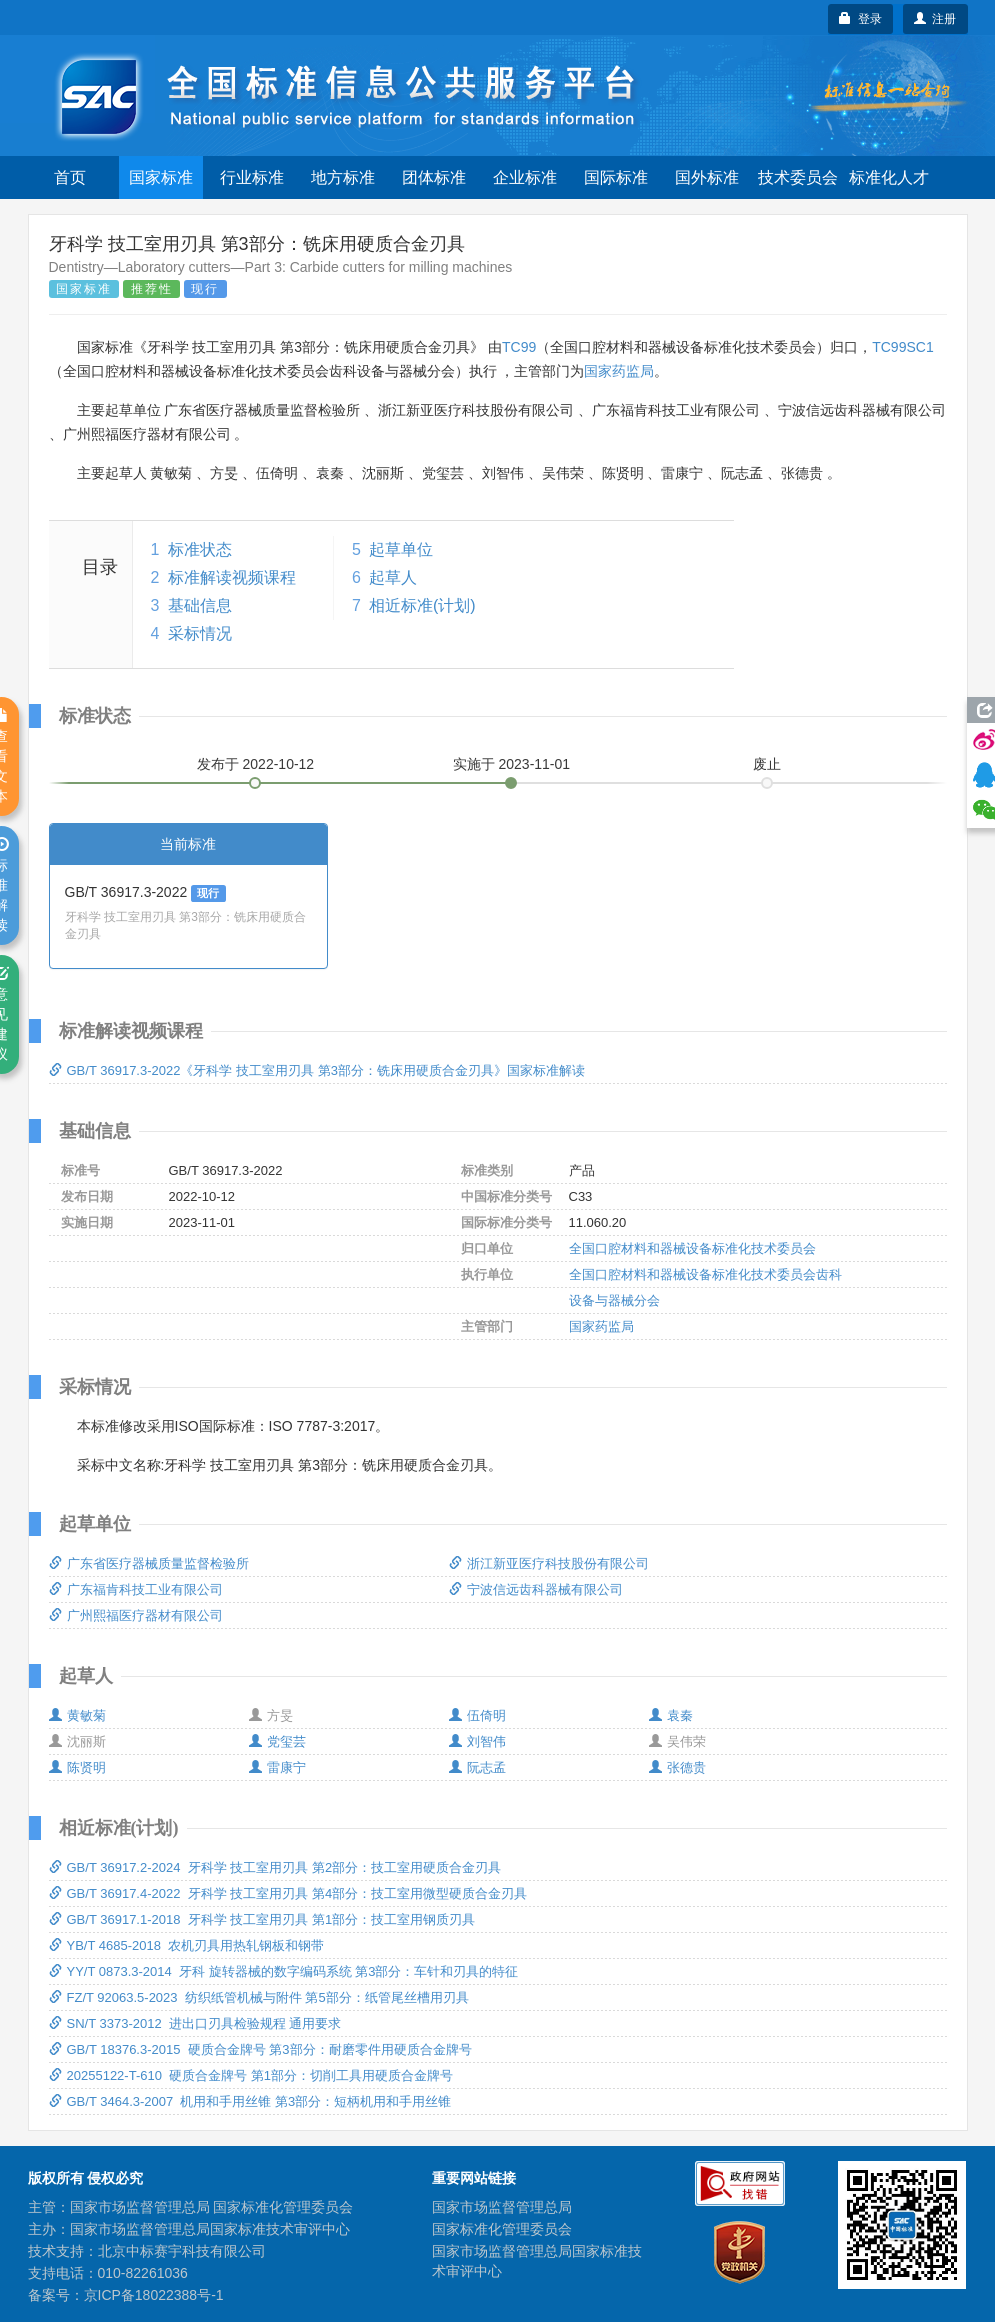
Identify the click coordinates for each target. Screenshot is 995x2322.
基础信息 (200, 605)
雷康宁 (277, 1767)
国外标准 (707, 177)
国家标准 (161, 177)
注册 (935, 19)
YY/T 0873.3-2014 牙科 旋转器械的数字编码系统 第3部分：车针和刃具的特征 (284, 1971)
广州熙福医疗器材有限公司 (136, 1615)
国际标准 (616, 177)
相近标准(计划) (422, 605)
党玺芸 (277, 1741)
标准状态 (200, 549)
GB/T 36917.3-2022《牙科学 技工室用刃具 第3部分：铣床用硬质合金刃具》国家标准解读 (317, 1070)
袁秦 (671, 1715)
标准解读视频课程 (232, 577)
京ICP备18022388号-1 (154, 2295)
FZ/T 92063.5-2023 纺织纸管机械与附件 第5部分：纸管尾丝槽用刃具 (259, 1997)
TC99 (519, 347)
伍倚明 (477, 1715)
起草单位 (401, 549)
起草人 (393, 577)
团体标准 (434, 177)
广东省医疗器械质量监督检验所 (149, 1563)
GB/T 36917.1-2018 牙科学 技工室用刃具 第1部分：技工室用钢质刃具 (262, 1919)
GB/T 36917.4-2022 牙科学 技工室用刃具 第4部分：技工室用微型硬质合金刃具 (288, 1893)
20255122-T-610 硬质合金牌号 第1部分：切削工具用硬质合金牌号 (251, 2075)
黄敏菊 (77, 1715)
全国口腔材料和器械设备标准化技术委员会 (692, 1248)
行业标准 (252, 177)
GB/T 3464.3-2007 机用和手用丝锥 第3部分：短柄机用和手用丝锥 (250, 2101)
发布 (256, 764)
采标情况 (200, 633)
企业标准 (525, 177)
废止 (767, 764)
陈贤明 (77, 1767)
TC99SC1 (902, 347)
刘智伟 (477, 1741)
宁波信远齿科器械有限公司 (536, 1589)
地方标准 (343, 177)
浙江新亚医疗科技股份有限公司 (549, 1563)
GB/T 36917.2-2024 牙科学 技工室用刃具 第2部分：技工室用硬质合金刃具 (275, 1867)
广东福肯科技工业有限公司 (136, 1589)
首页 (70, 177)
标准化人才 (889, 177)
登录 (860, 19)
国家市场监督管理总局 (502, 2207)
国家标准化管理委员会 (502, 2229)
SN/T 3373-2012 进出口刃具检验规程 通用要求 (195, 2023)
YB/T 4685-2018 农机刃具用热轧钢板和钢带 (187, 1945)
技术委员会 (798, 177)
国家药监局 (619, 371)
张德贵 (677, 1767)
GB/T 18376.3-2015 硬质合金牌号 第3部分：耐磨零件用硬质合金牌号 (260, 2049)
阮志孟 (477, 1767)
